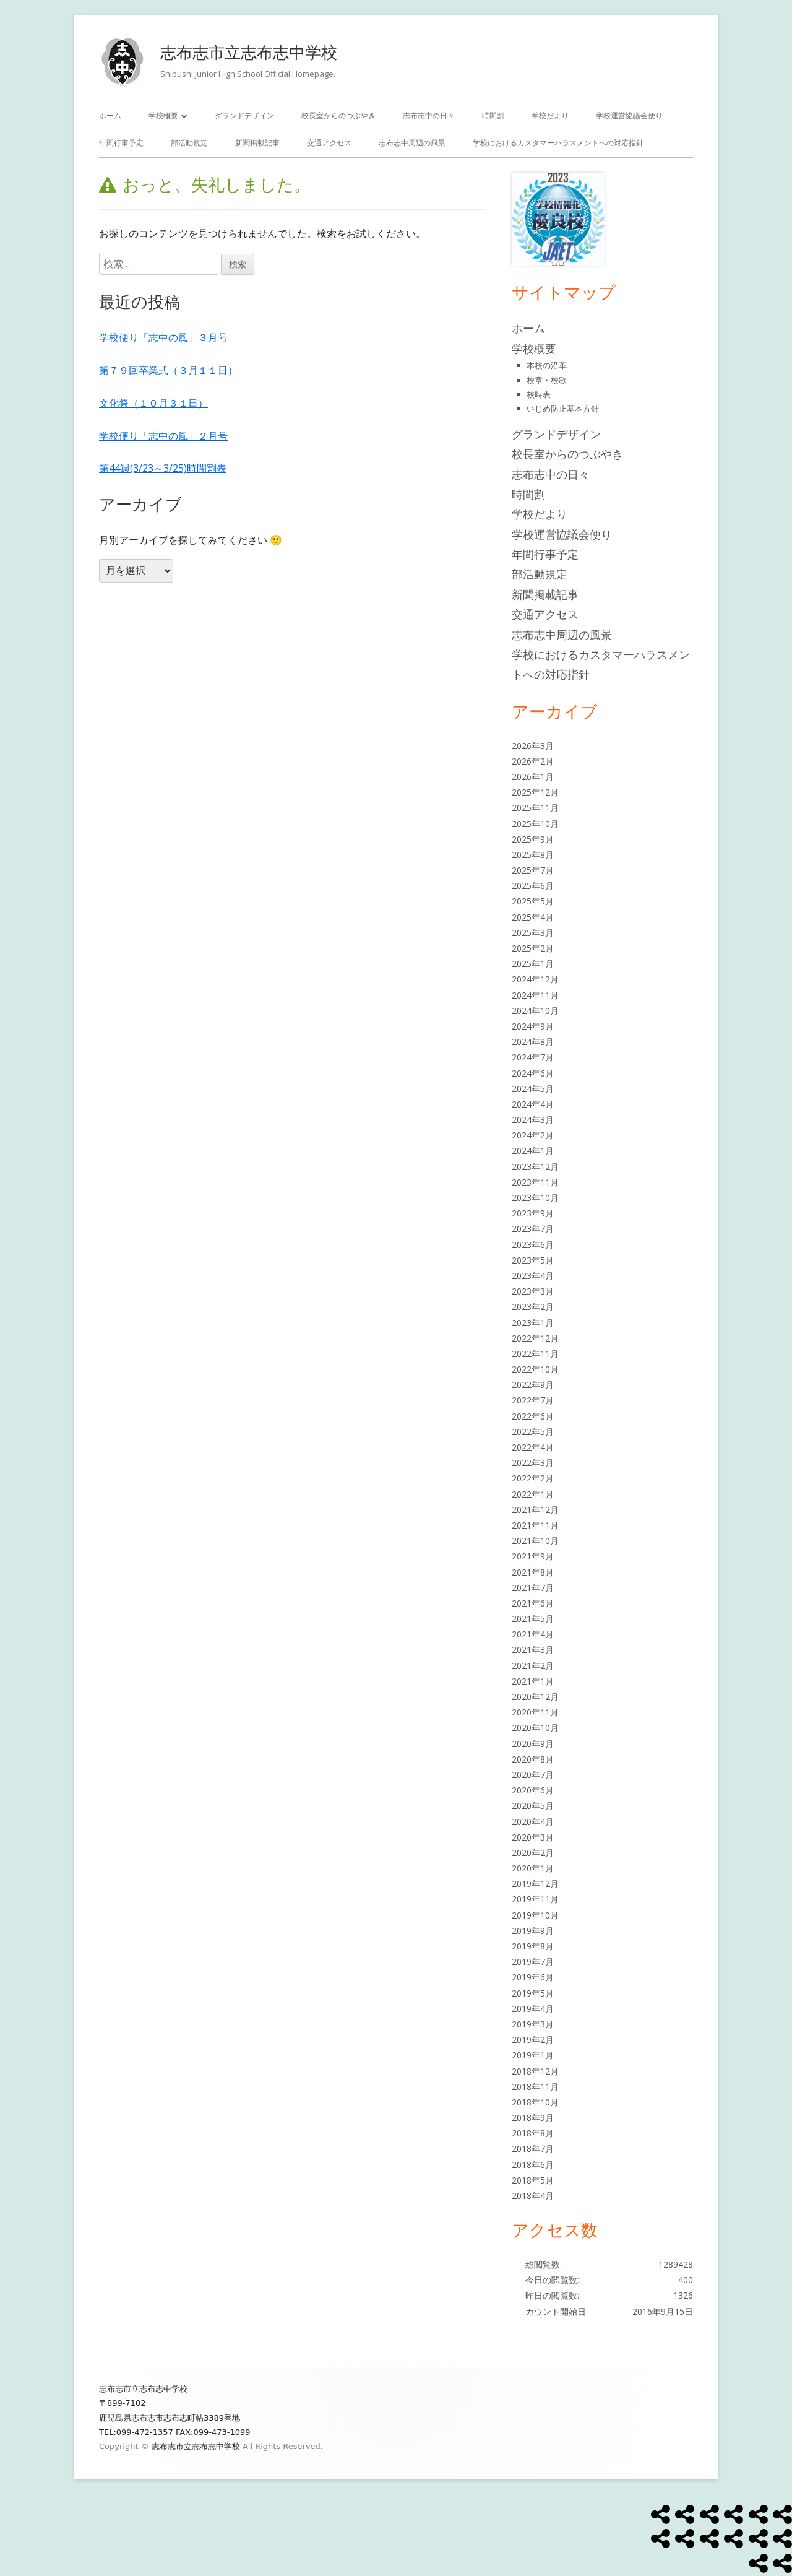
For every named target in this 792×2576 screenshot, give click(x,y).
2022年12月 (535, 1338)
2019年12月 (535, 1883)
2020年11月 (535, 1712)
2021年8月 (533, 1572)
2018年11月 (535, 2086)
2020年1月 (533, 1868)
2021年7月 (533, 1588)
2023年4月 (533, 1275)
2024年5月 (533, 1089)
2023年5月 (533, 1260)
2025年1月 (533, 963)
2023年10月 (535, 1197)
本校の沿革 (547, 365)
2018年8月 (533, 2133)
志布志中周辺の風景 (412, 142)
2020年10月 (535, 1727)
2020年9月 (533, 1744)
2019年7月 (533, 1961)
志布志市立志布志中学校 (248, 52)
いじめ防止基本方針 (563, 408)
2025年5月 (533, 901)
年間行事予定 (121, 142)
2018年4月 (533, 2195)
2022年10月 (535, 1369)
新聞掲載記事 (257, 142)
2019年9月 (533, 1930)
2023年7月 (533, 1228)
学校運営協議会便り (629, 115)
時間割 (493, 115)
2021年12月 (535, 1510)
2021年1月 (533, 1681)
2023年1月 (533, 1323)
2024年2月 (533, 1135)
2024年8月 (533, 1041)
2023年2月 (533, 1306)
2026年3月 (533, 746)
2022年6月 (533, 1416)
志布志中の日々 (429, 115)
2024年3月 (533, 1119)
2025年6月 (533, 885)
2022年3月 (533, 1462)
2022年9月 (533, 1384)
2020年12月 (535, 1696)
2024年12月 (535, 979)
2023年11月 (535, 1182)
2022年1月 (533, 1494)
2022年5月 (533, 1432)
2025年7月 (533, 870)
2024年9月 (533, 1026)
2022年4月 (533, 1447)
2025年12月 (535, 792)
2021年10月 (535, 1540)
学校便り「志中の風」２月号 (163, 436)
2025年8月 (533, 855)
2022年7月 (533, 1400)
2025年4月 (533, 917)
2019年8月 (533, 1946)
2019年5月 (533, 1993)
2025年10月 (535, 824)
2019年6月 (533, 1977)
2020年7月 (533, 1774)
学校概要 (163, 115)
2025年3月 (533, 933)
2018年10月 (535, 2102)
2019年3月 (533, 2024)
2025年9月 (533, 839)
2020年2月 (533, 1852)
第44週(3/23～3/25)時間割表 (162, 468)
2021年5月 (533, 1618)
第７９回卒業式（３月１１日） (168, 370)
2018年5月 (533, 2180)
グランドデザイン (244, 115)
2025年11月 (535, 807)
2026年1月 (533, 777)
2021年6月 (533, 1603)
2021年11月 (535, 1525)
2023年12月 (535, 1167)
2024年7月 (533, 1057)
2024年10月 (535, 1011)
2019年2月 (533, 2039)
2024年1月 (533, 1150)
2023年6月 (533, 1245)
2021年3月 (533, 1649)
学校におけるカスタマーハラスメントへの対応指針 (558, 142)
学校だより (550, 115)
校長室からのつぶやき (338, 115)
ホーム (110, 115)
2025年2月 (533, 948)
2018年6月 (533, 2165)
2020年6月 (533, 1790)
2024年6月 (533, 1073)
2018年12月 (535, 2071)
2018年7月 (533, 2148)
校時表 (539, 394)
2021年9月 (533, 1556)
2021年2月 (533, 1666)
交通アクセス (329, 142)
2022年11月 (535, 1354)
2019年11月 (535, 1899)
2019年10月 (535, 1915)
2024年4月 (533, 1104)
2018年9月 (533, 2117)
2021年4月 (533, 1634)
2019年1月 (533, 2055)
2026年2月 (533, 761)
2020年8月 (533, 1759)
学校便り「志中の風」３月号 (163, 337)
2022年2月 (533, 1478)
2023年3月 (533, 1291)
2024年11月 (535, 995)
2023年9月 (533, 1213)
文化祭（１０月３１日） (153, 403)
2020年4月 (533, 1822)
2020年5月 (533, 1805)
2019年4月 (533, 2008)
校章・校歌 (547, 380)
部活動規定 (189, 142)
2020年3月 (533, 1837)
